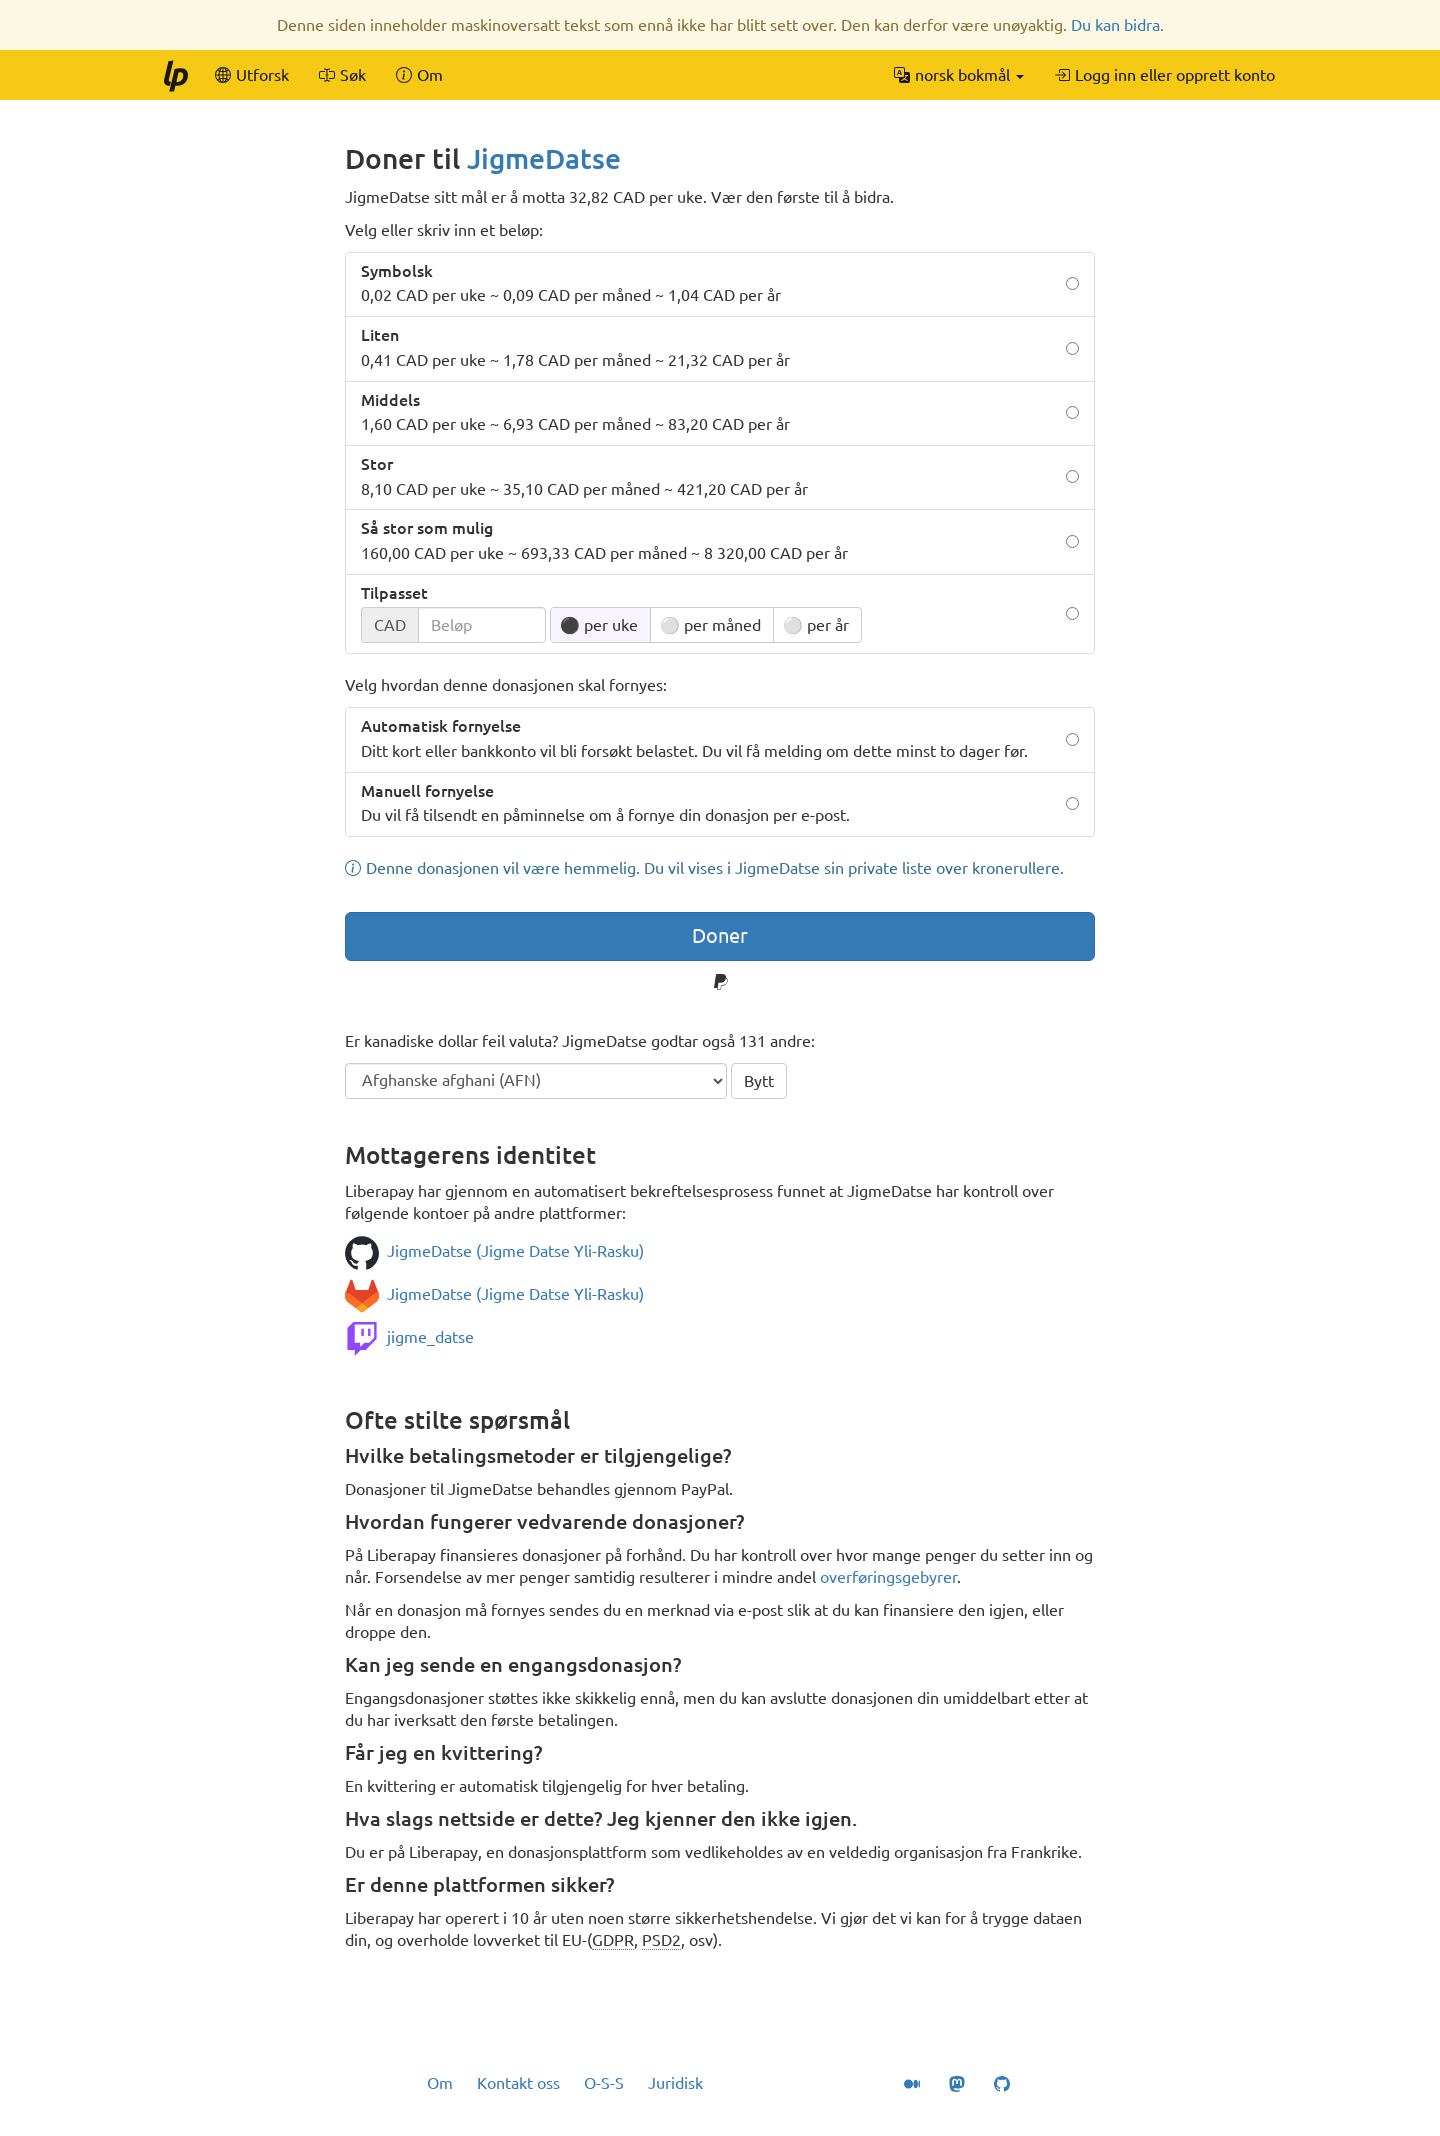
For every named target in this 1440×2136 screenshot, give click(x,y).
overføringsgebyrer (888, 1577)
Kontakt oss (518, 2083)
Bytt (759, 1081)
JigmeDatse (544, 158)
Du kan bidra (1115, 25)
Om (440, 2083)
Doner (720, 935)
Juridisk (675, 2083)
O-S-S (604, 2083)
